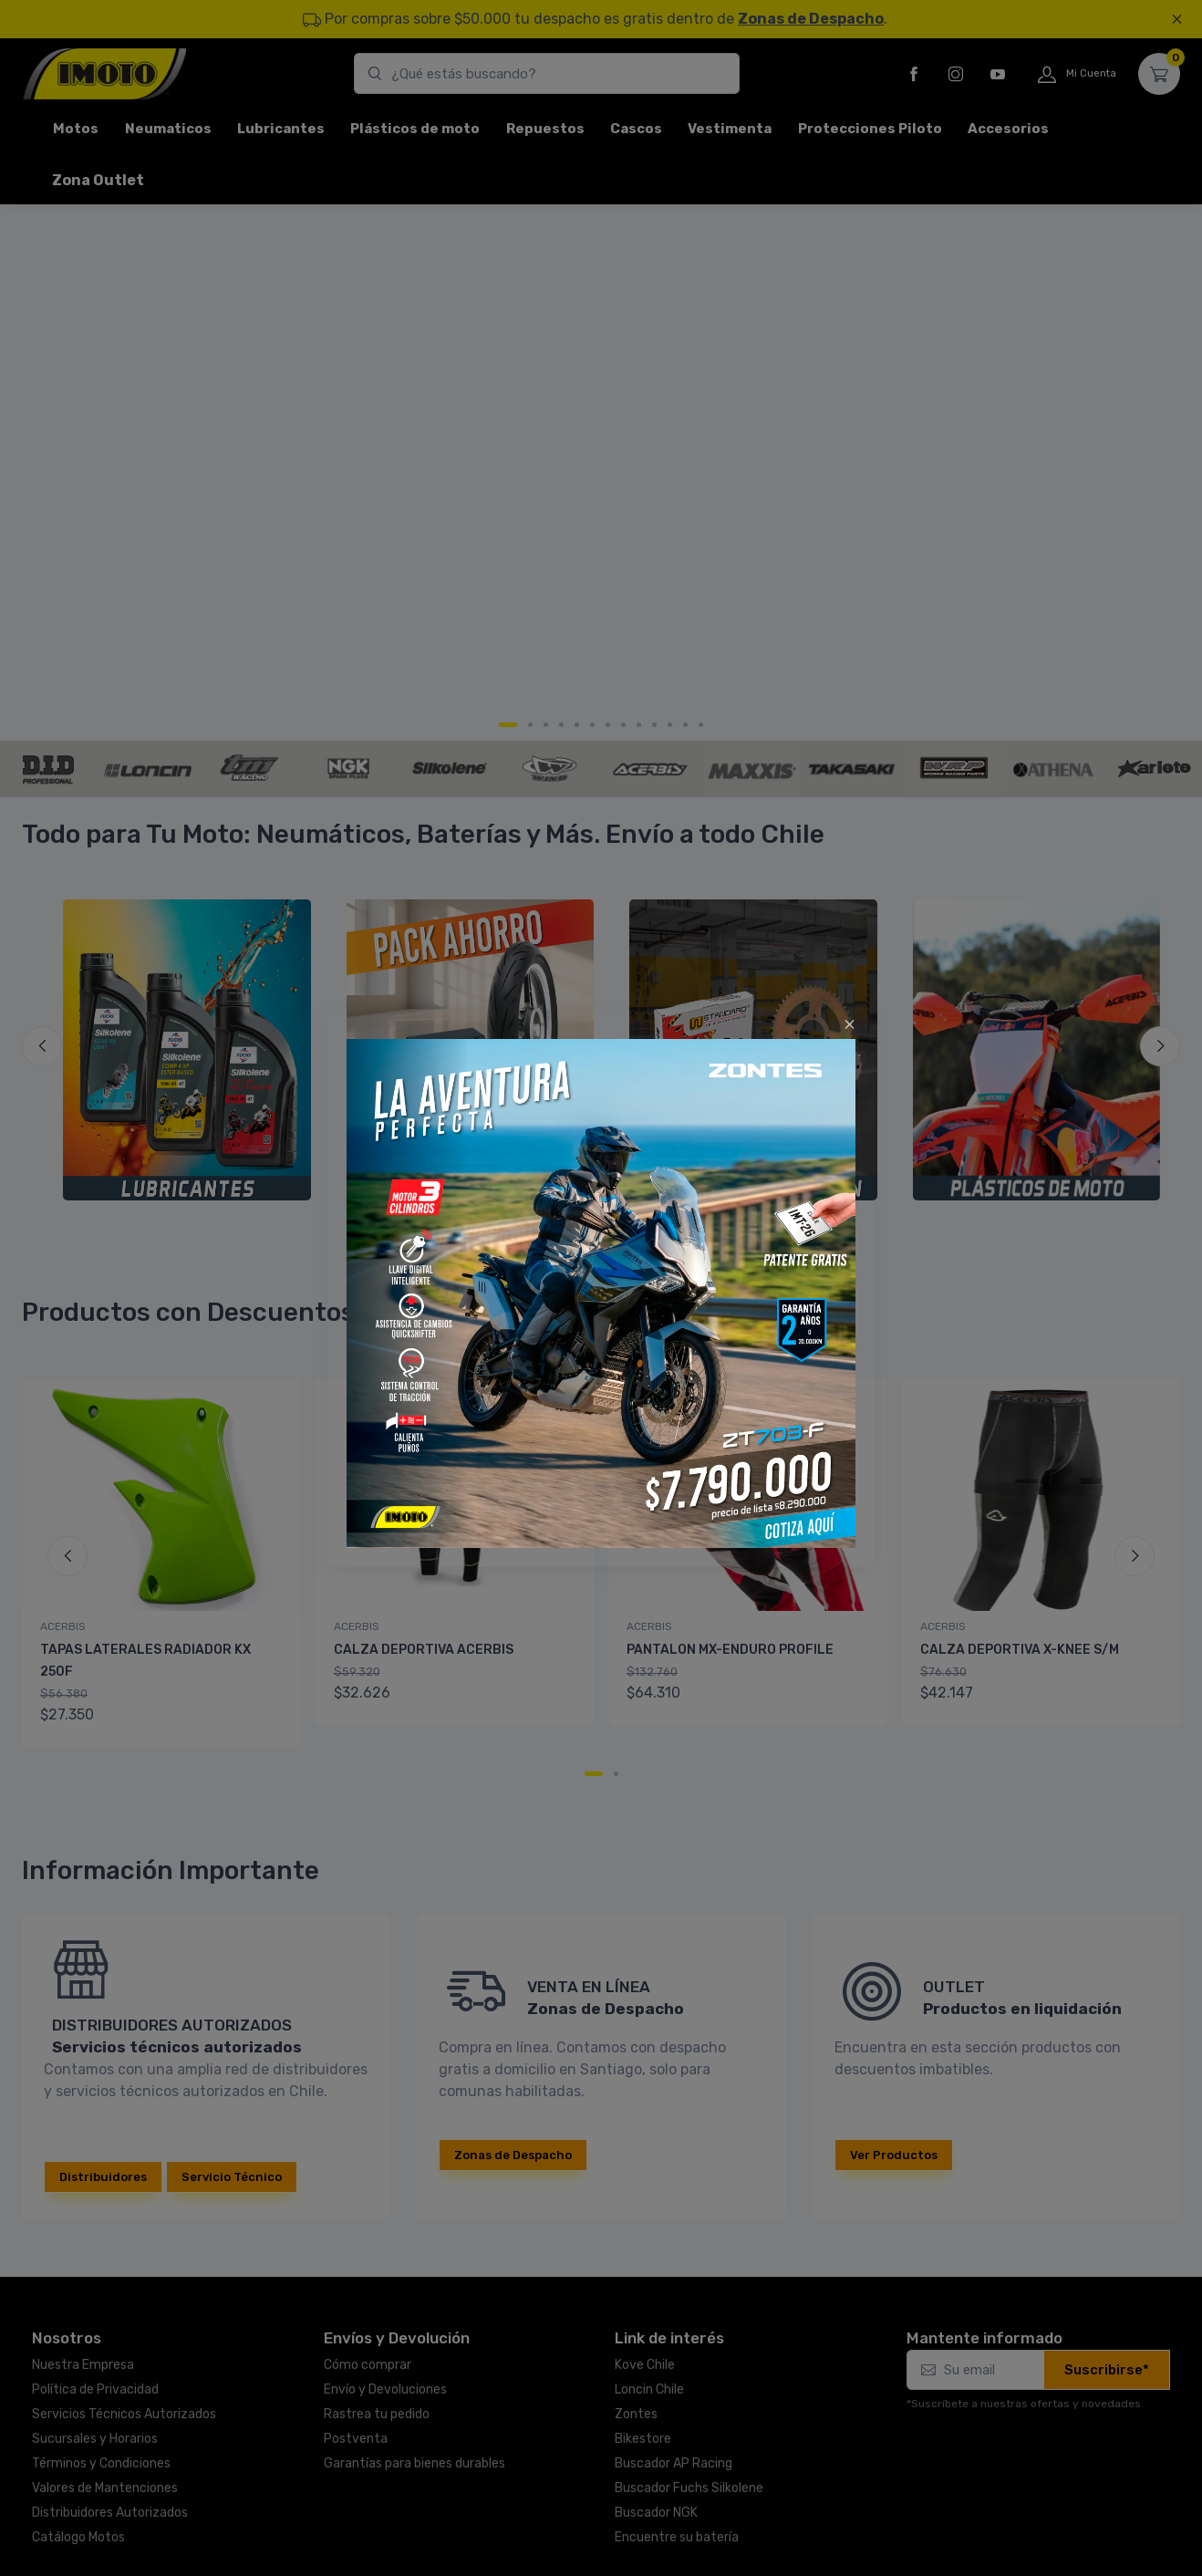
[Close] (849, 1024)
